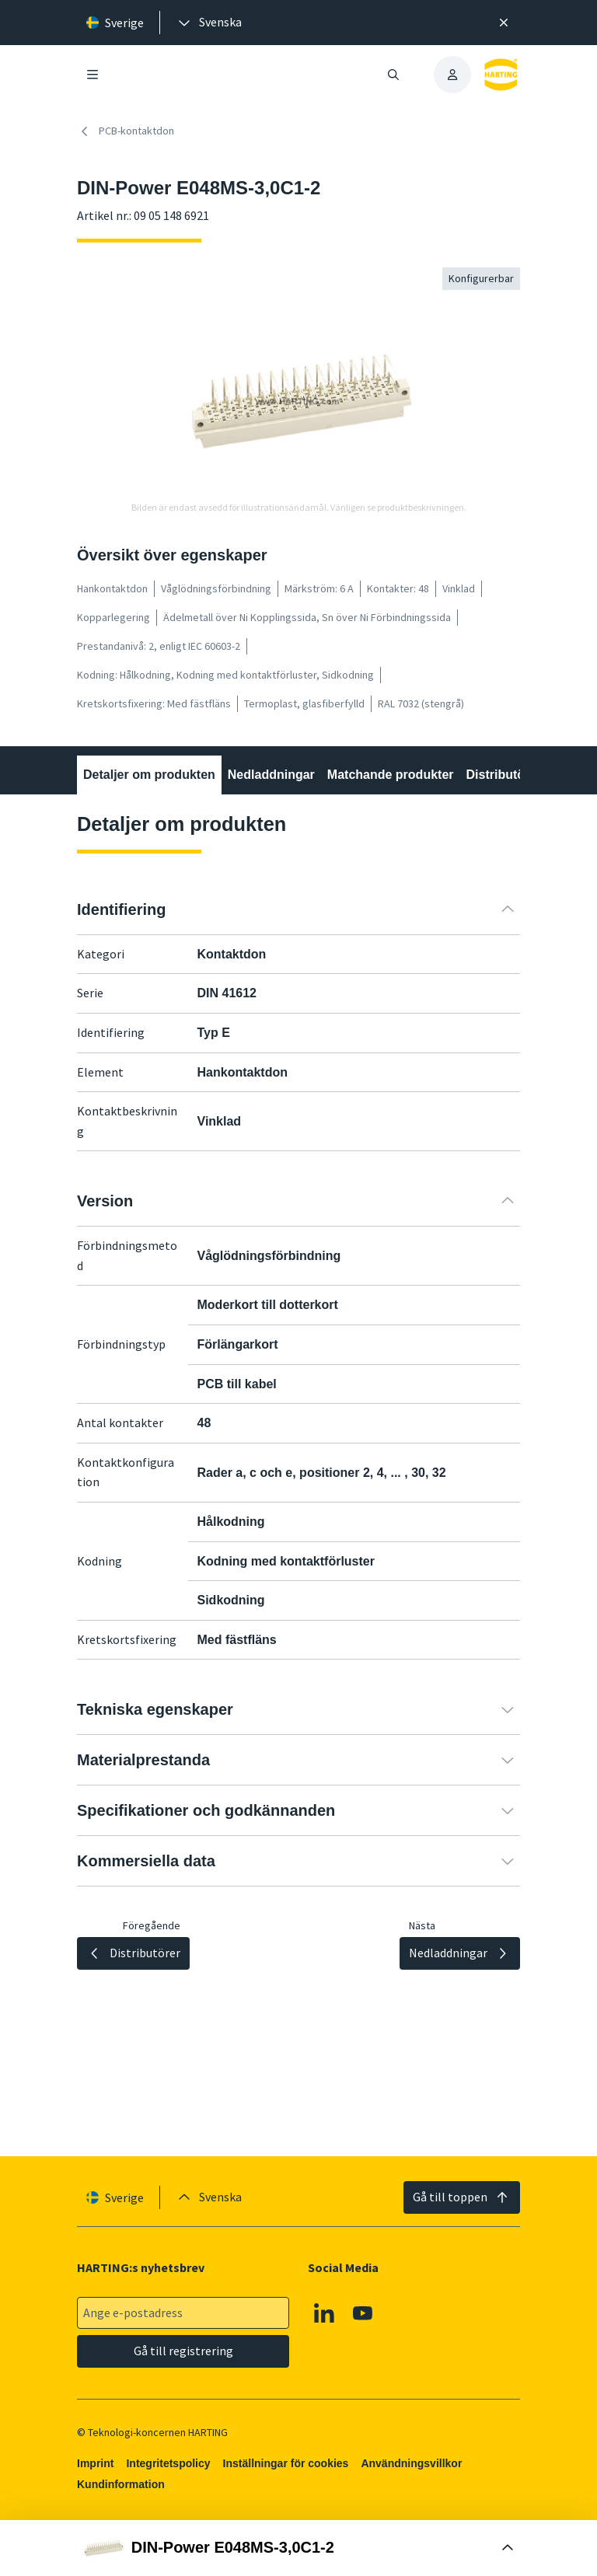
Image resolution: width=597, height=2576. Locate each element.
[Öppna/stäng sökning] (393, 74)
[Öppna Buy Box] (298, 2548)
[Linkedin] (324, 2313)
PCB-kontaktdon (125, 131)
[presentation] (208, 22)
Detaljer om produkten (149, 774)
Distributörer (504, 774)
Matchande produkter (390, 774)
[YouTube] (363, 2313)
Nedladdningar (271, 774)
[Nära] (503, 22)
